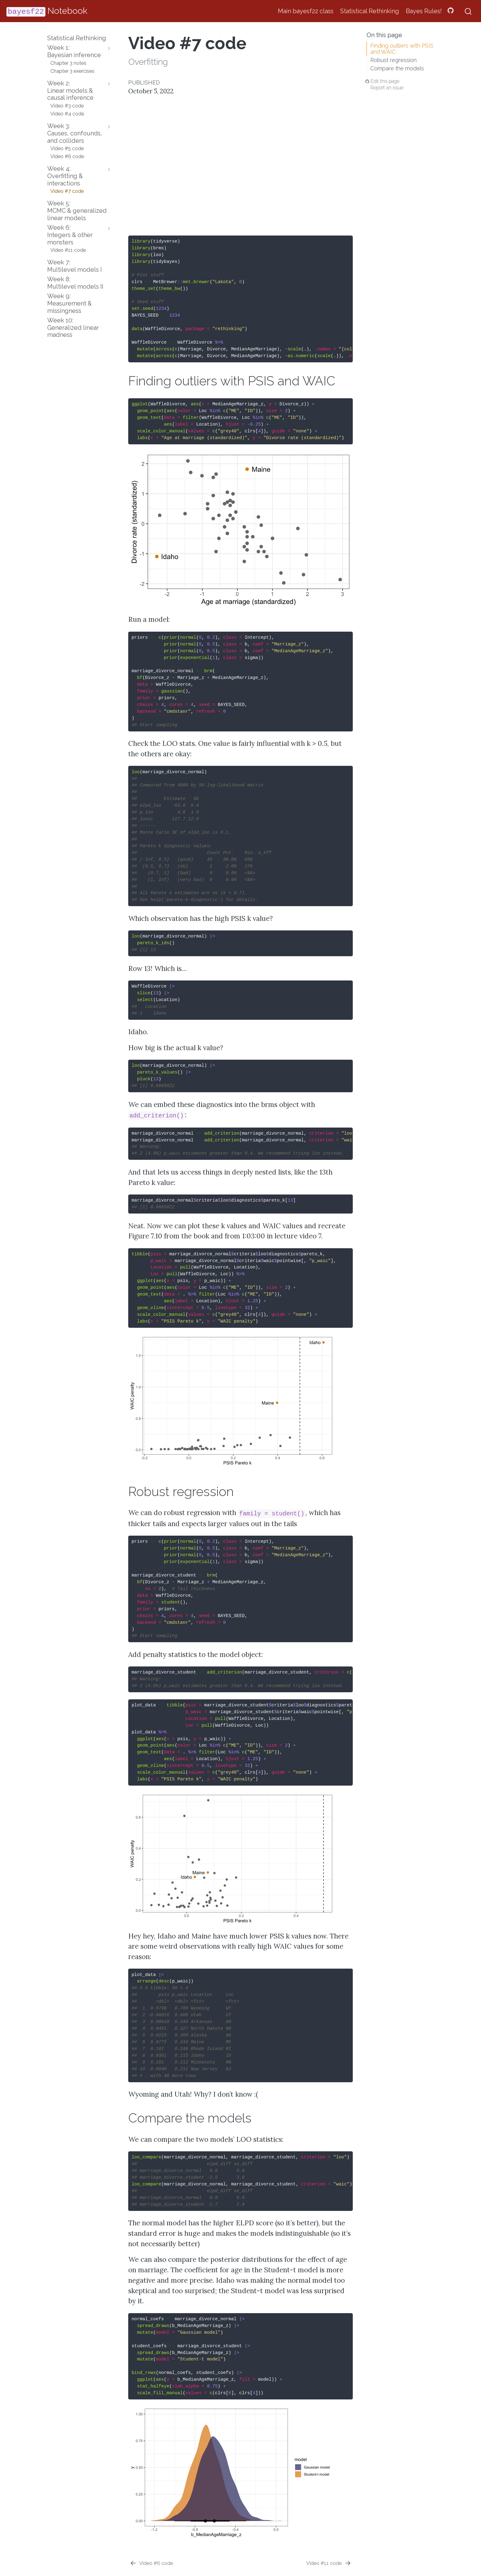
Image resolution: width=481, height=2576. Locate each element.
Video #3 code (67, 106)
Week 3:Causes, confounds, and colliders (74, 133)
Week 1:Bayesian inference (74, 51)
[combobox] (468, 11)
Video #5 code (67, 148)
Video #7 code (67, 191)
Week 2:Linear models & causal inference (70, 91)
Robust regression (393, 60)
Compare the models (397, 68)
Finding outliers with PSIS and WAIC (401, 48)
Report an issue (387, 88)
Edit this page (385, 81)
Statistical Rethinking (76, 38)
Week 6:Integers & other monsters (70, 235)
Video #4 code (67, 114)
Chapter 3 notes (68, 63)
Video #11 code (68, 250)
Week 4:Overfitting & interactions (65, 176)
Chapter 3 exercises (72, 71)
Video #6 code (67, 156)
